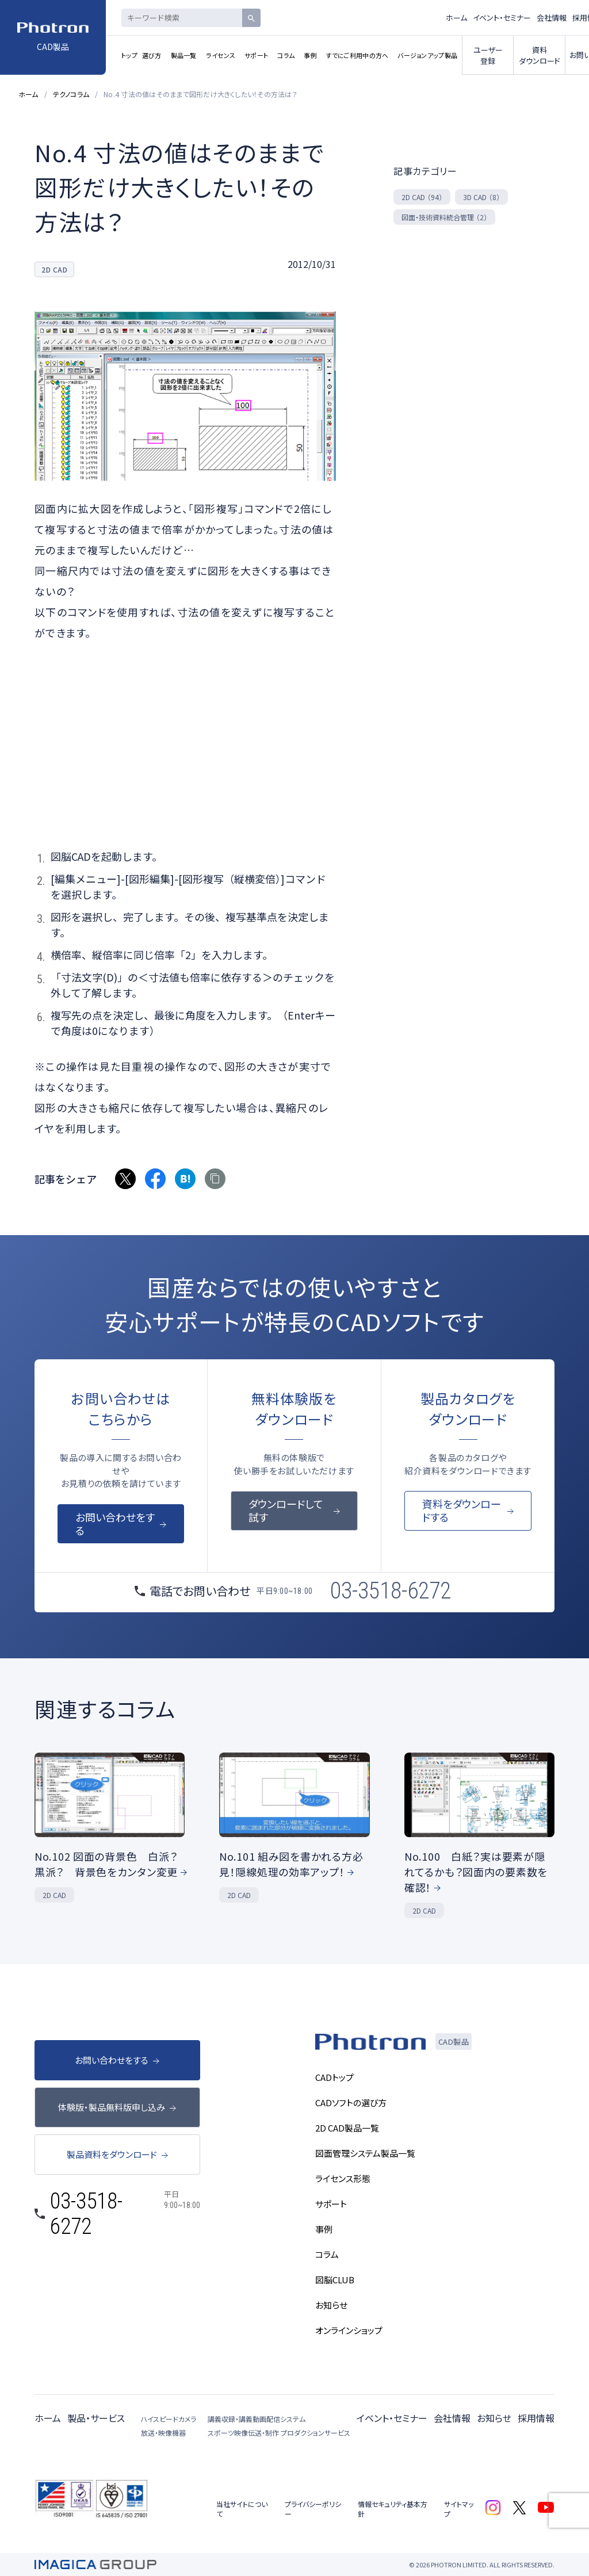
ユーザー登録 (488, 55)
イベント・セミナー (502, 17)
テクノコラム (71, 94)
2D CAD (421, 197)
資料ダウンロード (539, 55)
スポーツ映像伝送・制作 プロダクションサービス (279, 2432)
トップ (129, 55)
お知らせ (494, 2418)
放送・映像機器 (163, 2432)
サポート (256, 55)
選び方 (152, 55)
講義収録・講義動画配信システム (256, 2419)
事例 (310, 55)
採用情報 (536, 2418)
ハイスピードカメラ (168, 2419)
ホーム (456, 17)
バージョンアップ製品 (427, 55)
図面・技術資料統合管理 (444, 217)
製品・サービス (96, 2418)
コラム (285, 55)
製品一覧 (184, 55)
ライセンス (220, 55)
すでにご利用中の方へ (357, 55)
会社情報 (552, 17)
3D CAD (481, 197)
